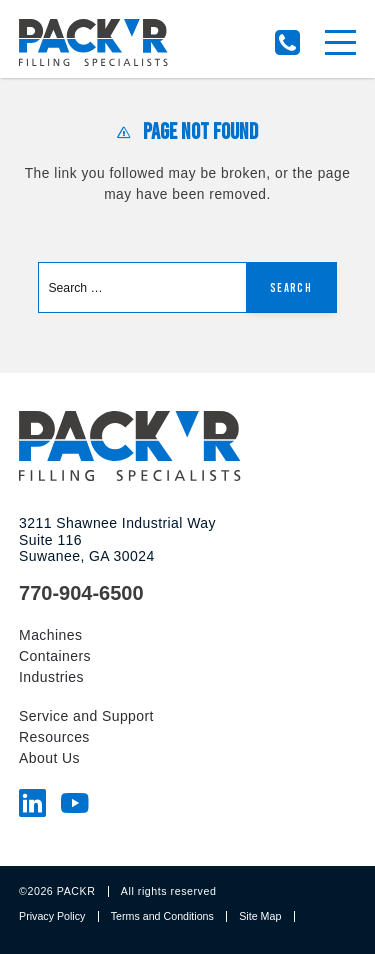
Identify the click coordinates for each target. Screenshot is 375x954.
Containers (55, 656)
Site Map (260, 916)
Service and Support (86, 716)
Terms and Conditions (162, 916)
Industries (51, 677)
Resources (54, 737)
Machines (50, 635)
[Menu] (340, 42)
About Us (49, 758)
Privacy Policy (52, 916)
